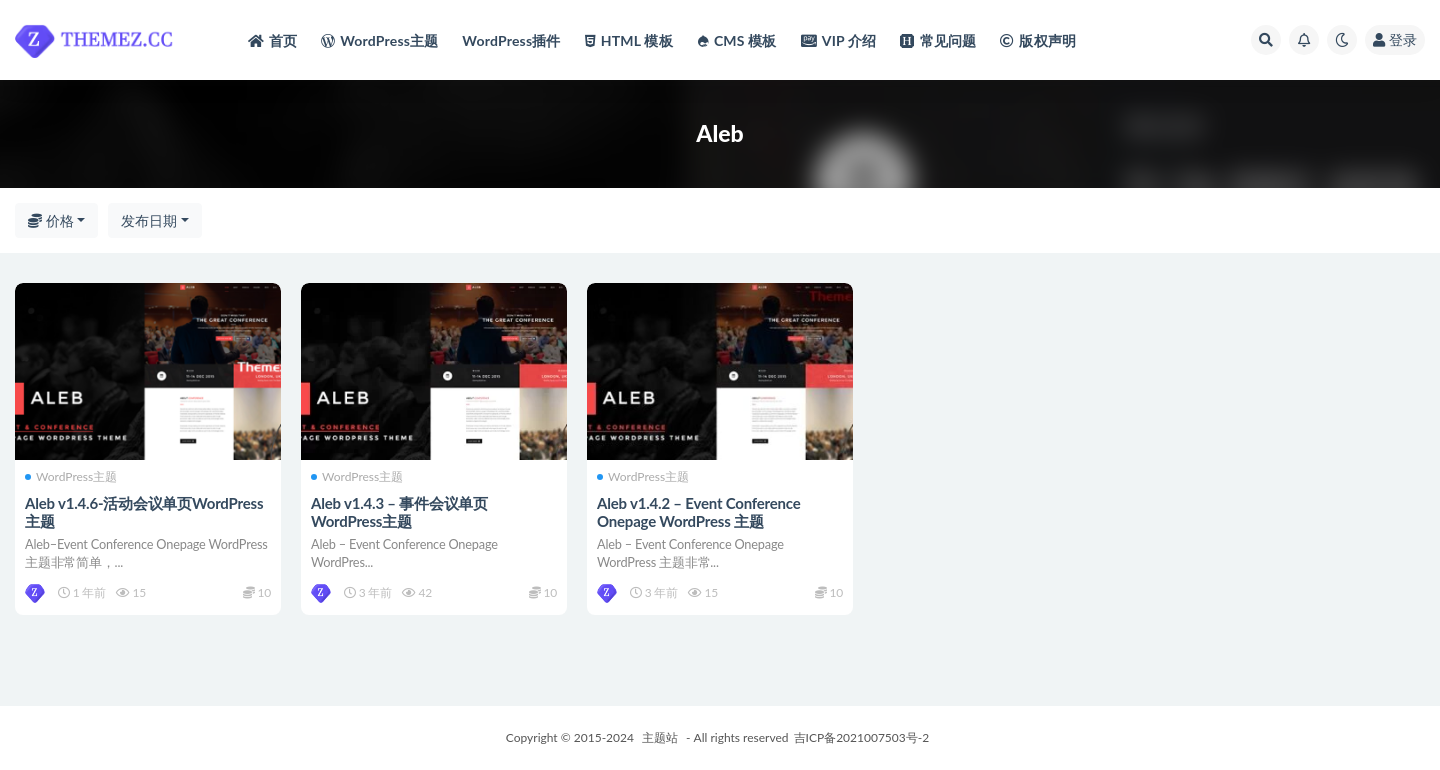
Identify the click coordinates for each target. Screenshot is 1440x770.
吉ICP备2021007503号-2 (862, 737)
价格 (51, 220)
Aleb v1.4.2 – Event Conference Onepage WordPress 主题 (699, 512)
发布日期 (149, 220)
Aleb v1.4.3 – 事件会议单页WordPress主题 (399, 512)
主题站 (660, 737)
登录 (1395, 39)
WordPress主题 (71, 477)
